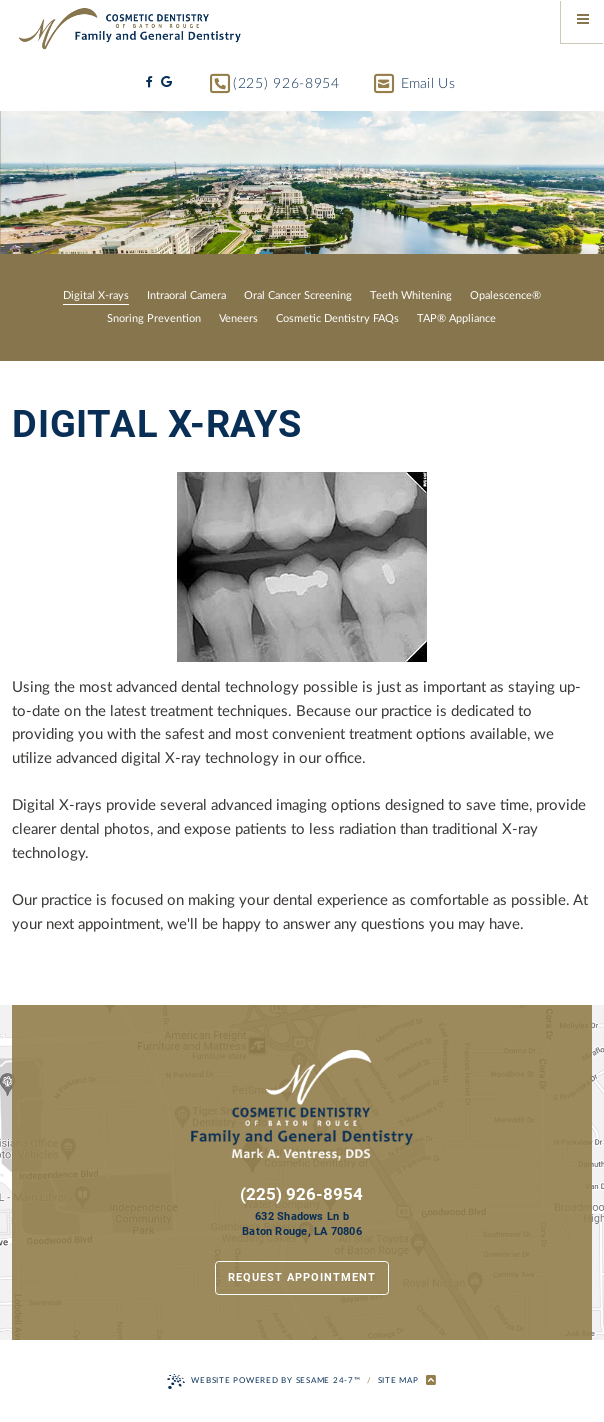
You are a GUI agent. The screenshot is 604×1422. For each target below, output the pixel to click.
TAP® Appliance (456, 318)
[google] (166, 82)
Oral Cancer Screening (298, 295)
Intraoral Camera (186, 295)
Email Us (414, 84)
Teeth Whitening (411, 295)
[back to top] (431, 1381)
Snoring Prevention (154, 318)
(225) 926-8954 (275, 84)
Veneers (238, 318)
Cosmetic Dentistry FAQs (337, 318)
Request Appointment (302, 1277)
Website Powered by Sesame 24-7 (263, 1381)
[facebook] (149, 82)
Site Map (398, 1380)
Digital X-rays (96, 295)
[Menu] (582, 21)
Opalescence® (505, 295)
